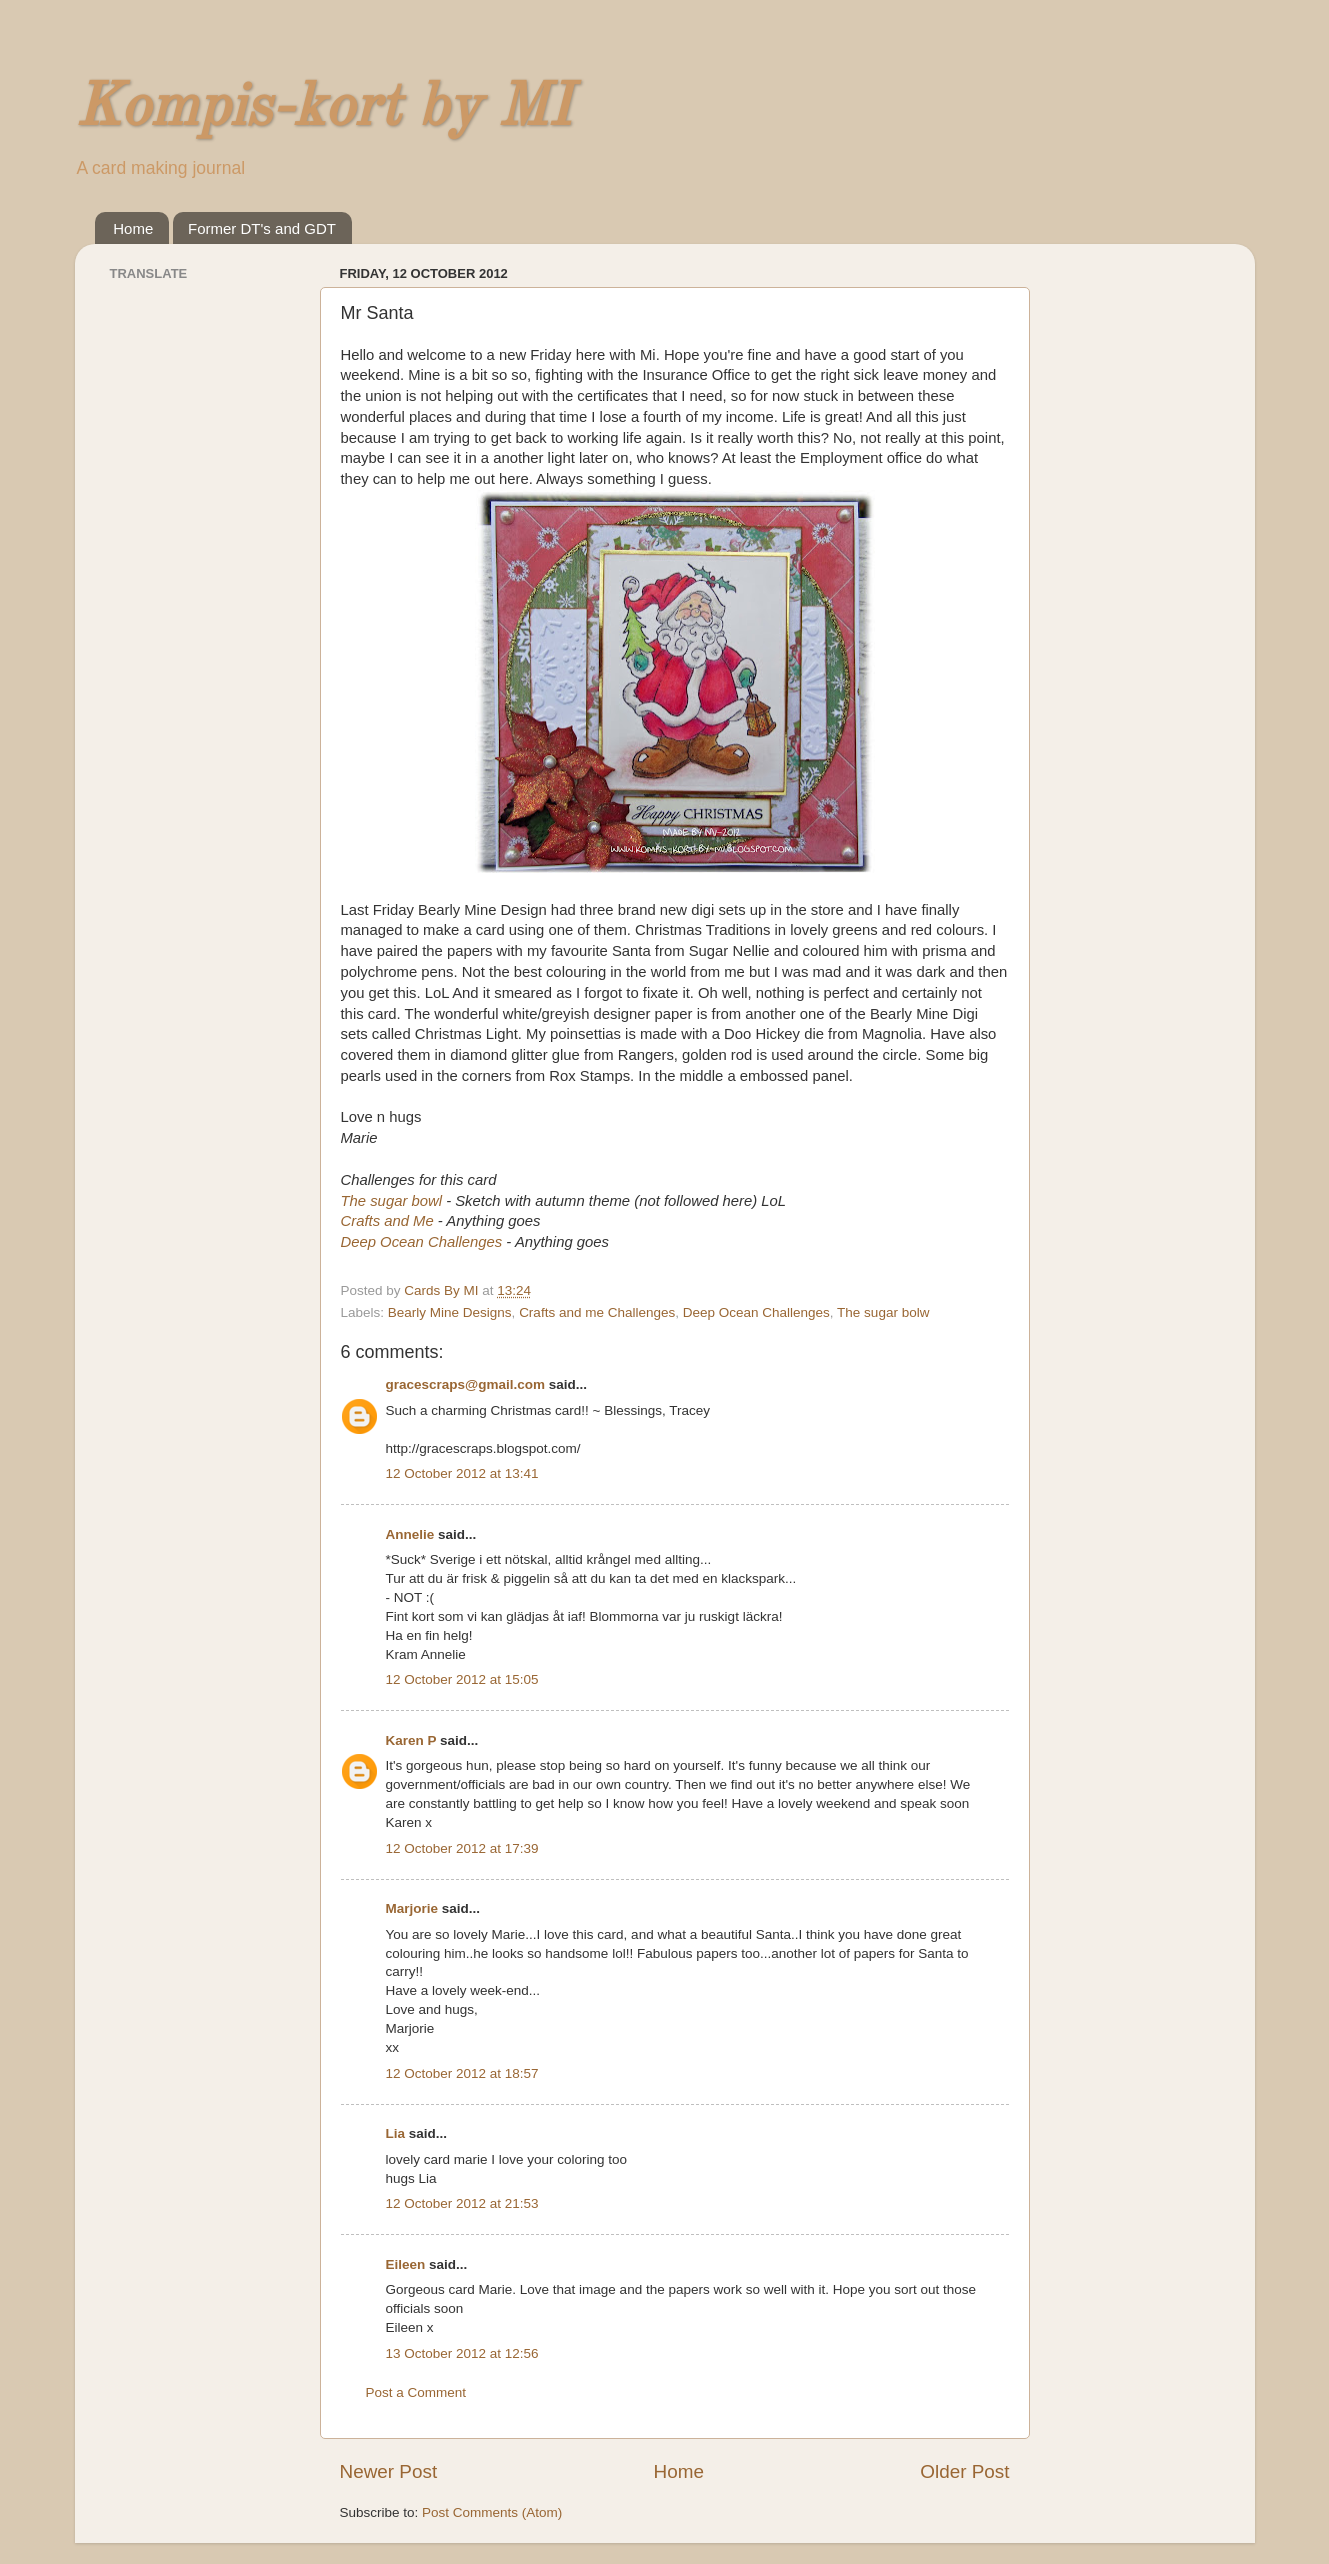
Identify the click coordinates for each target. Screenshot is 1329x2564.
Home (133, 228)
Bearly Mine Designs (450, 1312)
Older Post (964, 2471)
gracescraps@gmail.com (466, 1384)
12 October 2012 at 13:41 (462, 1473)
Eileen (406, 2264)
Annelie (410, 1534)
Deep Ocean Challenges (422, 1242)
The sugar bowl (394, 1201)
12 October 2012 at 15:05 (462, 1679)
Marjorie (412, 1908)
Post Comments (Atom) (492, 2512)
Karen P (411, 1740)
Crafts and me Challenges (597, 1312)
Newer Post (389, 2471)
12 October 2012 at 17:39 (462, 1848)
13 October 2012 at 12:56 (462, 2353)
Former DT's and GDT (262, 228)
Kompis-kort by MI (323, 109)
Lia (396, 2133)
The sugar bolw (883, 1312)
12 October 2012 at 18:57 (462, 2073)
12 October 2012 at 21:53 (462, 2203)
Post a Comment (416, 2392)
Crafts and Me (387, 1221)
